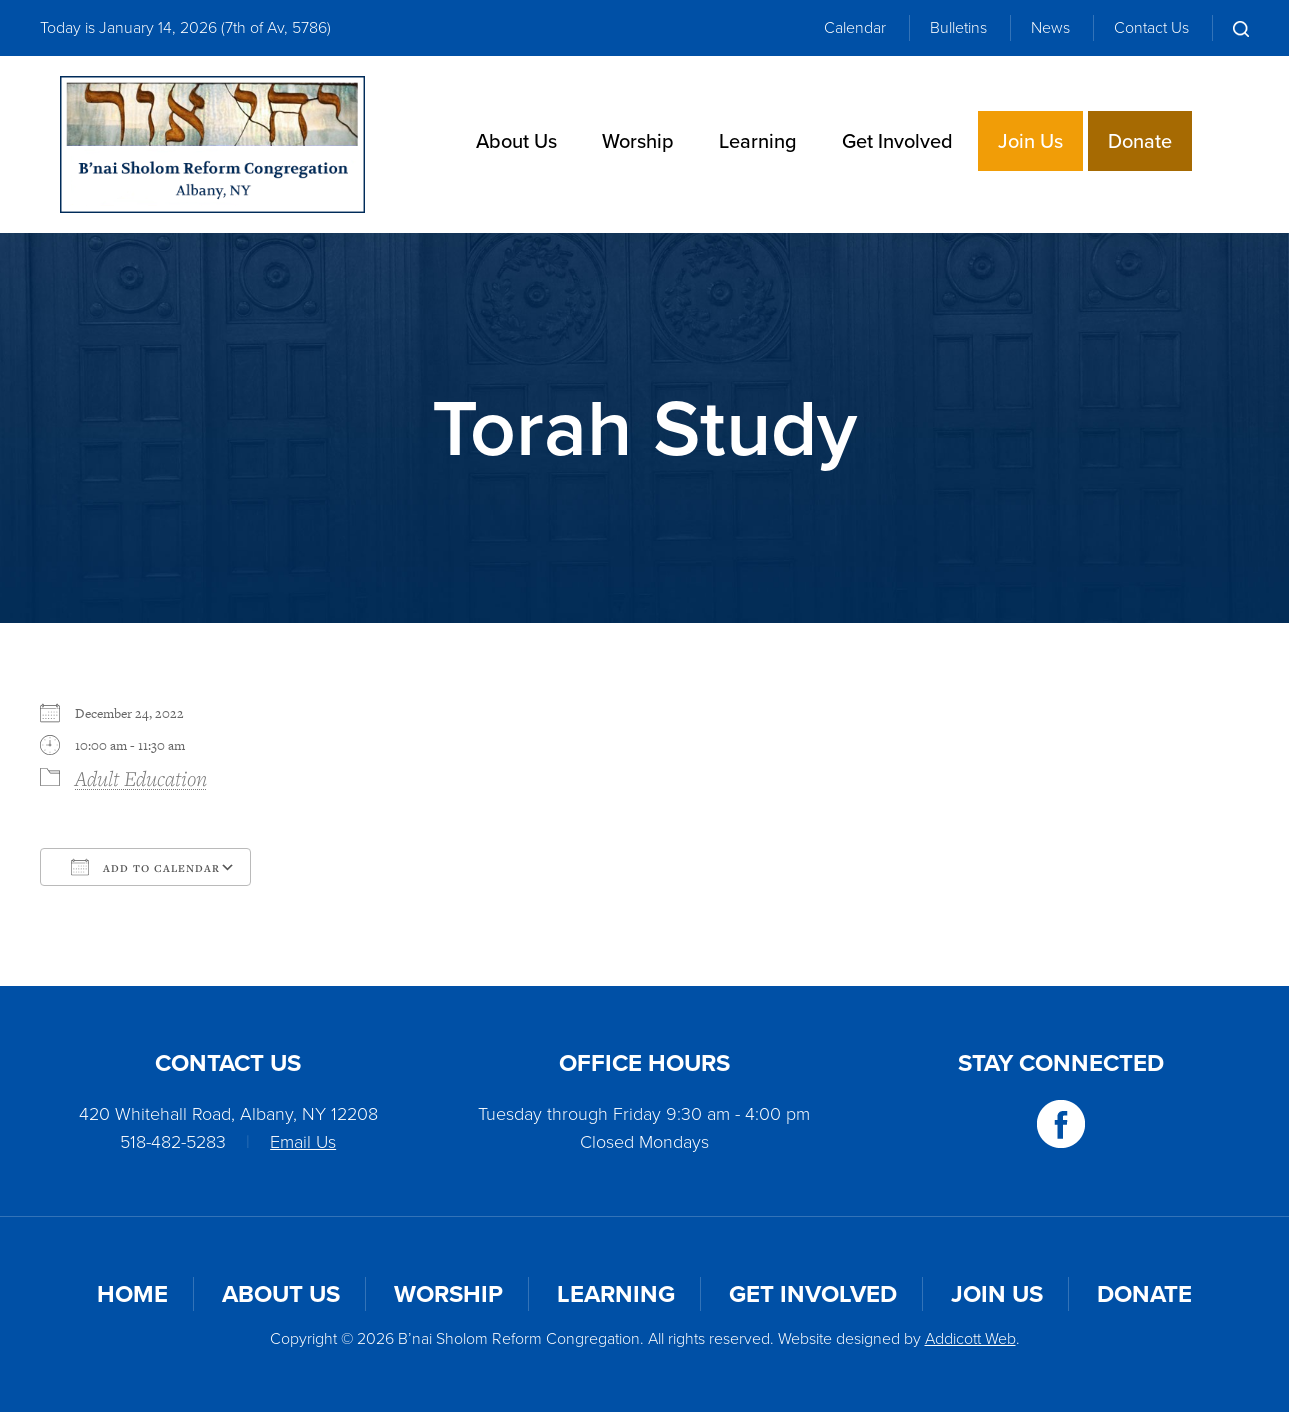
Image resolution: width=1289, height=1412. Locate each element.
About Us (516, 141)
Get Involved (897, 141)
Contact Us (1151, 27)
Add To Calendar (145, 867)
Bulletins (958, 27)
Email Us (303, 1142)
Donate (1140, 141)
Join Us (1030, 141)
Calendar (855, 27)
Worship (638, 141)
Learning (758, 141)
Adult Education (141, 778)
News (1050, 27)
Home (132, 1294)
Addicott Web (970, 1338)
